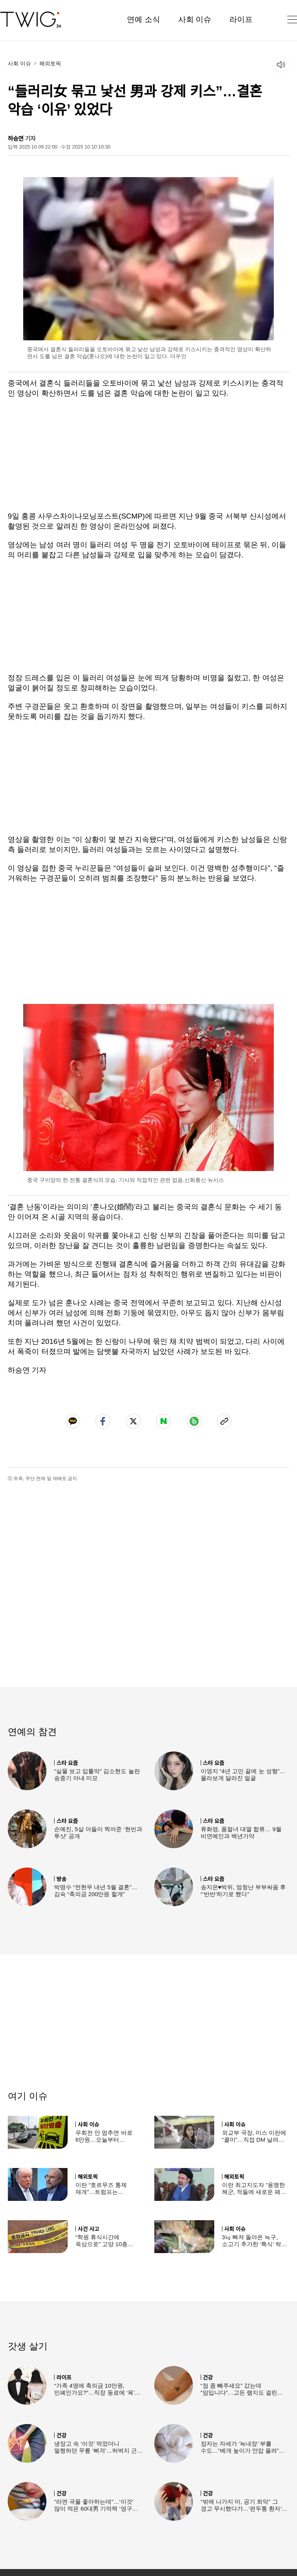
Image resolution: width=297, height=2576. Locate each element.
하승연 (16, 138)
